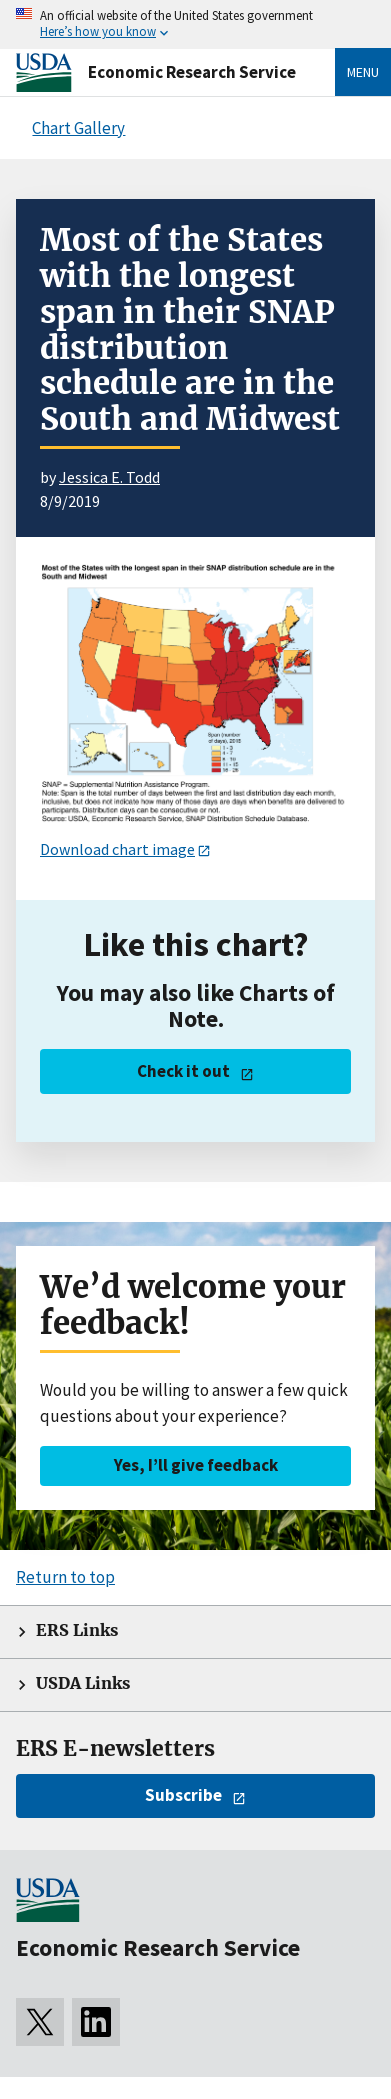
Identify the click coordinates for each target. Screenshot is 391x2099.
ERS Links (77, 1630)
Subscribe (183, 1795)
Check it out (183, 1071)
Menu (363, 72)
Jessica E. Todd (109, 477)
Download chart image (117, 849)
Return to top (65, 1577)
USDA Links (83, 1683)
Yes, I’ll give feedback (196, 1465)
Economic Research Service (192, 72)
